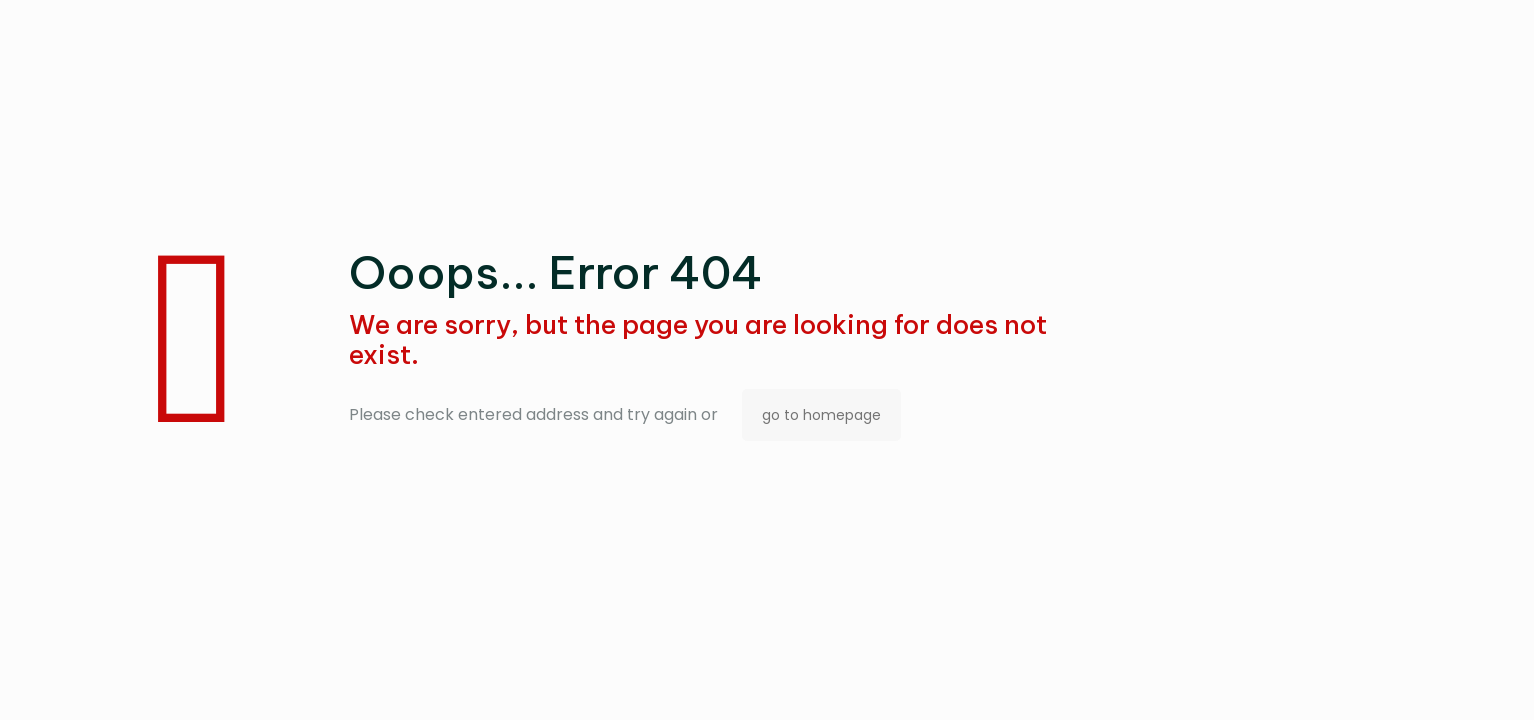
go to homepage (821, 415)
